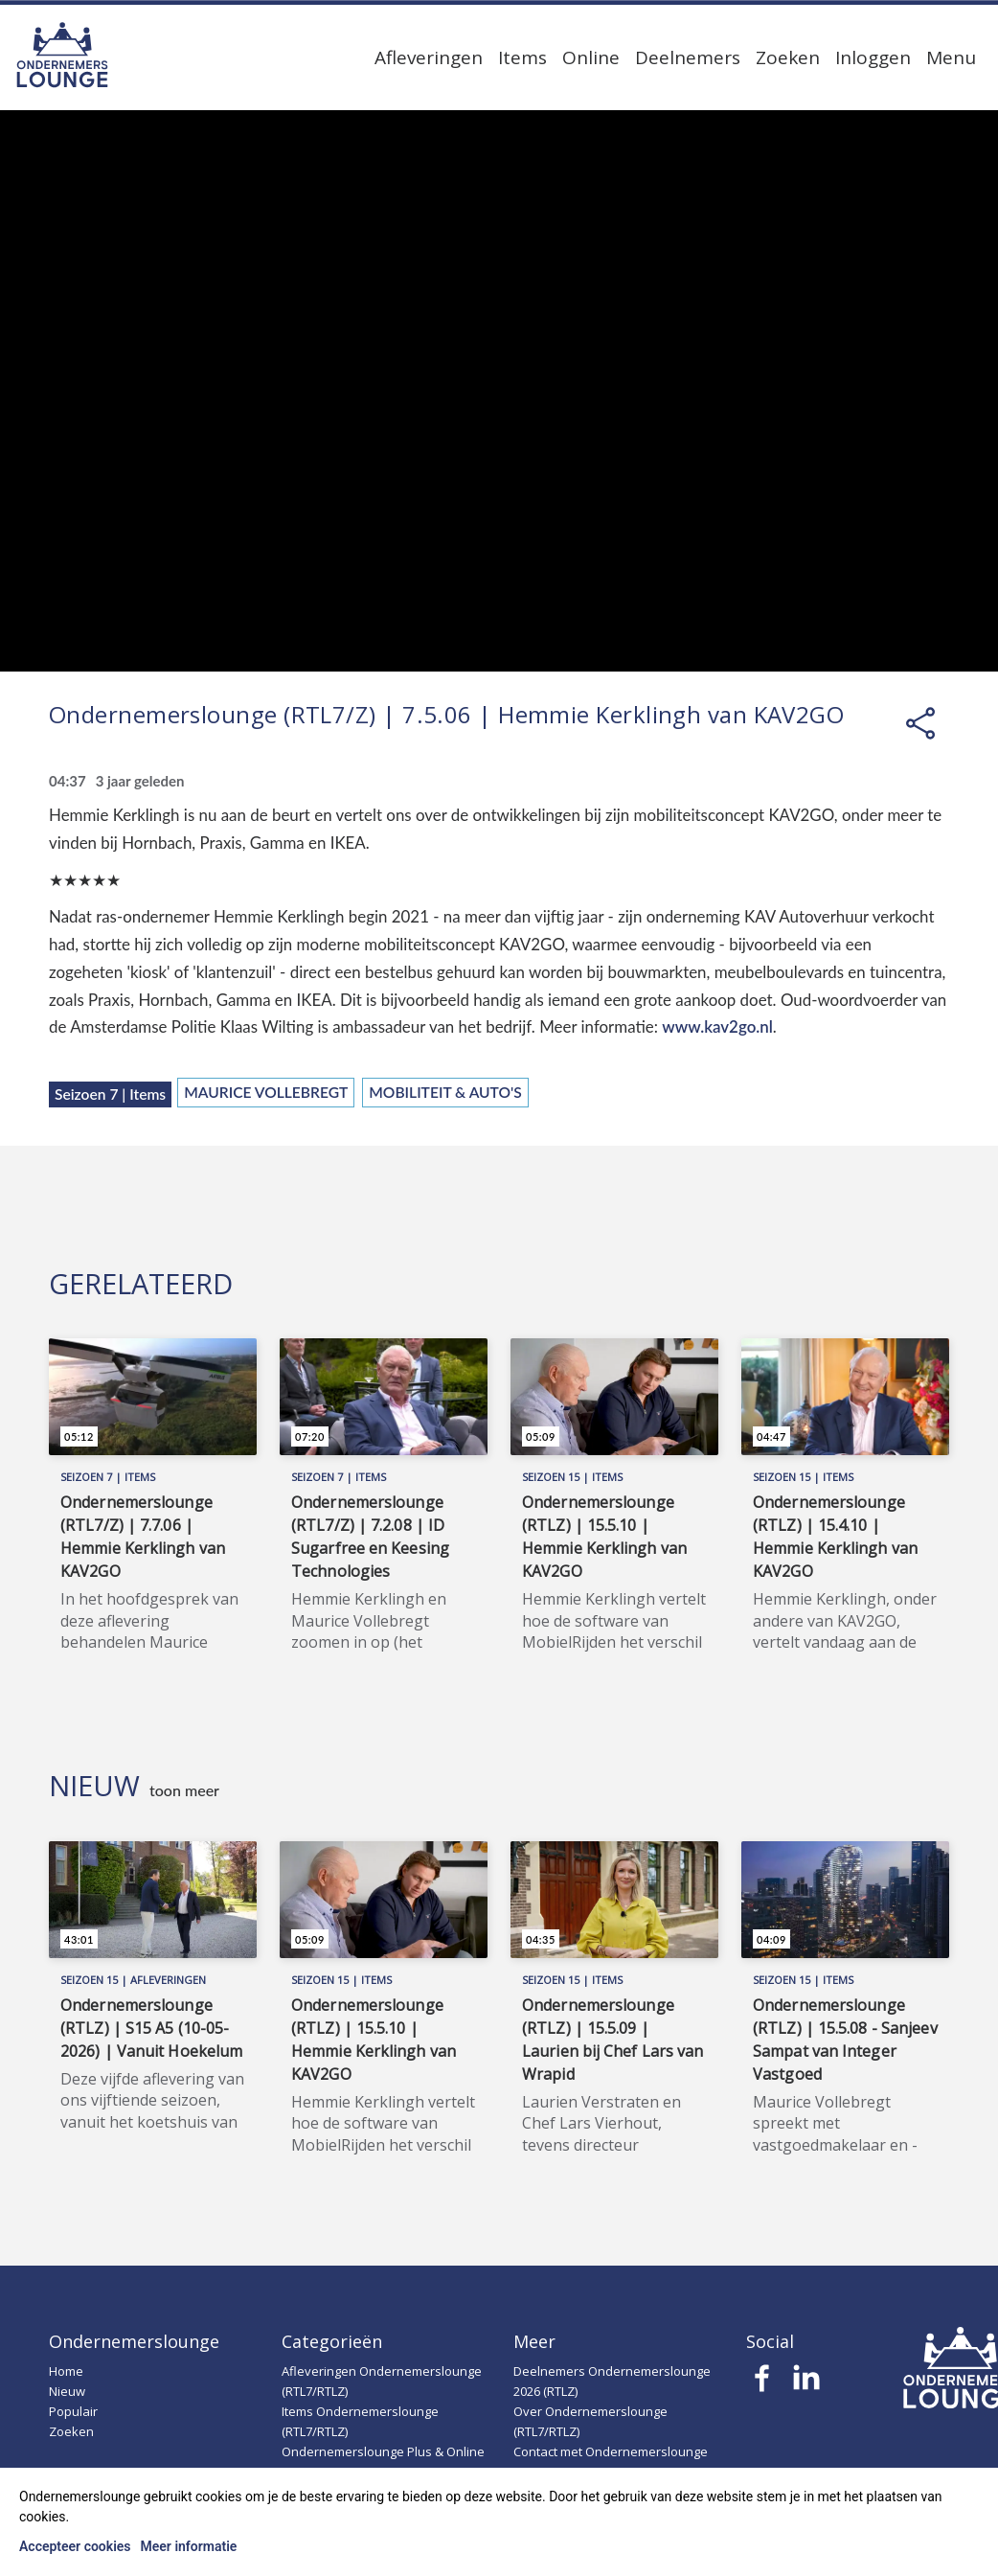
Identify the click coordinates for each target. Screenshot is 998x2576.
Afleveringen (428, 57)
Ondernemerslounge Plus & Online (383, 2451)
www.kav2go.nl (717, 1026)
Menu (951, 57)
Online (591, 57)
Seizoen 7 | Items (110, 1094)
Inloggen (873, 57)
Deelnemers (687, 57)
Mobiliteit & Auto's (445, 1092)
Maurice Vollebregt (266, 1092)
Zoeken (788, 57)
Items (522, 57)
